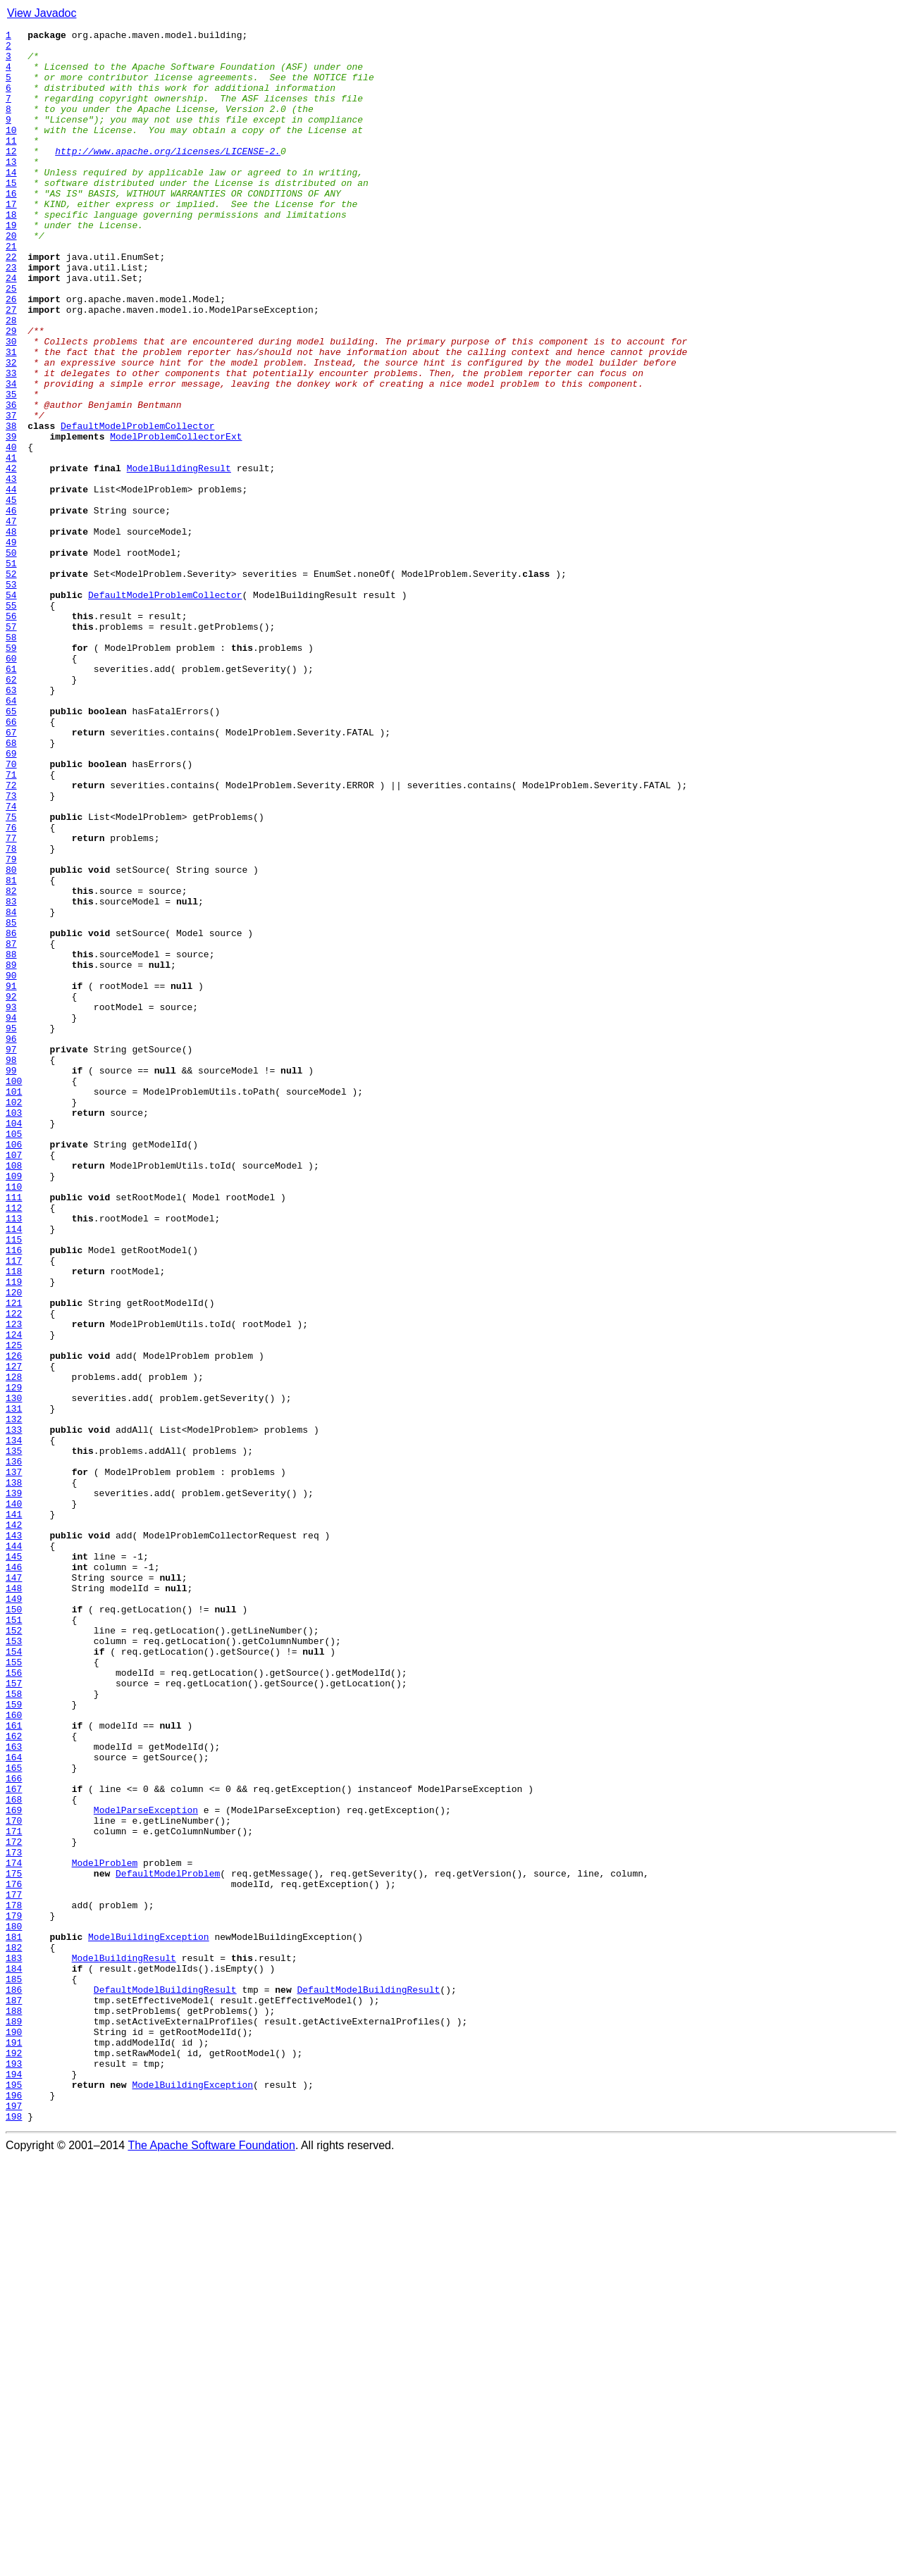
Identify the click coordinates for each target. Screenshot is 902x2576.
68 (11, 886)
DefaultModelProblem (168, 2242)
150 (14, 1925)
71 (11, 924)
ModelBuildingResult (179, 556)
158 (14, 2027)
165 (14, 2116)
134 (14, 1723)
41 (11, 543)
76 (11, 987)
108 (14, 1393)
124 (14, 1596)
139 (14, 1786)
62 (11, 810)
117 (14, 1507)
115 (14, 1482)
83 (11, 1076)
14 (11, 201)
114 (14, 1469)
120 (14, 1545)
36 (11, 480)
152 (14, 1951)
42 (11, 556)
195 (14, 2496)
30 (11, 404)
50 (11, 658)
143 (14, 1837)
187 (14, 2395)
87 (11, 1127)
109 (14, 1406)
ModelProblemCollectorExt (176, 518)
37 (11, 493)
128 (14, 1647)
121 (14, 1558)
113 (14, 1456)
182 (14, 2331)
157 (14, 2014)
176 (14, 2255)
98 (11, 1266)
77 (11, 1000)
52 (11, 683)
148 (14, 1900)
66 (11, 860)
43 (11, 569)
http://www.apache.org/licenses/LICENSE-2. (167, 176)
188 (14, 2407)
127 (14, 1634)
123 (14, 1583)
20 (11, 277)
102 (14, 1317)
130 (14, 1672)
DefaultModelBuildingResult (165, 2382)
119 (14, 1532)
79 (11, 1025)
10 (11, 150)
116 (14, 1494)
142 (14, 1824)
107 (14, 1380)
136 (14, 1748)
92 (11, 1190)
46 (11, 607)
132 (14, 1697)
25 (11, 341)
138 (14, 1773)
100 (14, 1292)
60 (11, 784)
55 (11, 721)
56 (11, 734)
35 (11, 467)
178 (14, 2281)
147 (14, 1887)
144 (14, 1849)
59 (11, 772)
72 (11, 937)
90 (11, 1165)
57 (11, 746)
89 (11, 1152)
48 (11, 632)
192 (14, 2458)
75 (11, 975)
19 (11, 265)
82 (11, 1063)
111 (14, 1431)
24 (11, 328)
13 (11, 188)
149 (14, 1913)
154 (14, 1976)
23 (11, 315)
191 (14, 2445)
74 (11, 962)
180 (14, 2306)
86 (11, 1114)
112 (14, 1444)
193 (14, 2471)
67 (11, 873)
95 (11, 1228)
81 (11, 1051)
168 (14, 2154)
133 (14, 1710)
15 (11, 214)
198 (14, 2534)
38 (11, 505)
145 (14, 1862)
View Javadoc (41, 13)
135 (14, 1735)
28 (11, 379)
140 (14, 1799)
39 (11, 518)
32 (11, 429)
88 (11, 1139)
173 (14, 2217)
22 (11, 303)
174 (14, 2230)
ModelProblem (105, 2230)
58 (11, 759)
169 (14, 2166)
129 (14, 1659)
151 (14, 1938)
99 (11, 1279)
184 (14, 2357)
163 (14, 2090)
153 (14, 1964)
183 (14, 2344)
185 (14, 2369)
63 (11, 822)
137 (14, 1761)
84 (11, 1089)
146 (14, 1875)
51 (11, 670)
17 (11, 239)
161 (14, 2065)
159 (14, 2040)
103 (14, 1330)
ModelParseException (146, 2166)
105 (14, 1355)
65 (11, 848)
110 (14, 1418)
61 (11, 797)
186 (14, 2382)
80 (11, 1038)
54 (11, 708)
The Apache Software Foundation (211, 2564)
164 (14, 2103)
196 (14, 2509)
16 (11, 226)
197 (14, 2521)
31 (11, 417)
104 (14, 1342)
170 (14, 2179)
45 (11, 594)
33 (11, 442)
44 (11, 581)
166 (14, 2128)
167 (14, 2141)
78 (11, 1013)
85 (11, 1101)
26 (11, 353)
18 (11, 252)
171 (14, 2192)
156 (14, 2002)
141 (14, 1811)
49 (11, 645)
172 (14, 2204)
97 (11, 1253)
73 (11, 949)
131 (14, 1685)
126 (14, 1621)
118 (14, 1520)
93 (11, 1203)
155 (14, 1989)
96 (11, 1241)
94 (11, 1215)
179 (14, 2293)
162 (14, 2078)
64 (11, 835)
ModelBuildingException (148, 2319)
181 (14, 2319)
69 (11, 898)
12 (11, 176)
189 (14, 2420)
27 (11, 366)
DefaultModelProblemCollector (137, 505)
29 (11, 391)
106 (14, 1368)
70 (11, 911)
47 (11, 620)
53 (11, 696)
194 (14, 2483)
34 (11, 455)
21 (11, 290)
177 (14, 2268)
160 (14, 2052)
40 (11, 531)
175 (14, 2242)
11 (11, 163)
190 (14, 2433)
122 (14, 1570)
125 (14, 1609)
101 (14, 1304)
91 (11, 1177)
